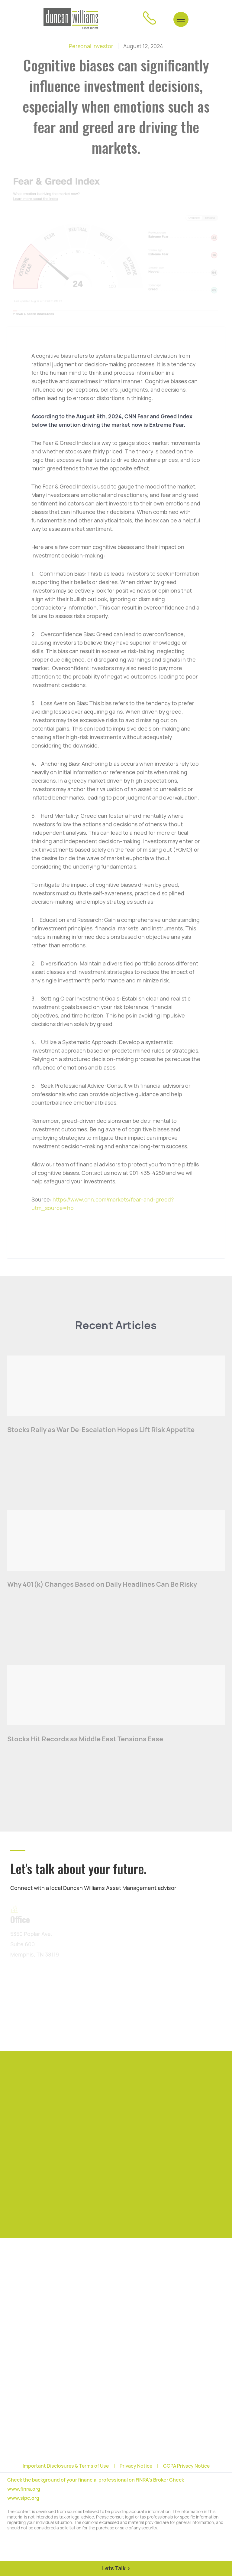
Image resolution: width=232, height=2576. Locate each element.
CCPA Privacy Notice (186, 2466)
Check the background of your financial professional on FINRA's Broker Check (95, 2480)
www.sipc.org (23, 2498)
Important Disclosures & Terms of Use (66, 2466)
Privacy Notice (136, 2466)
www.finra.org (23, 2489)
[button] (180, 19)
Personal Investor (91, 46)
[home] (71, 19)
